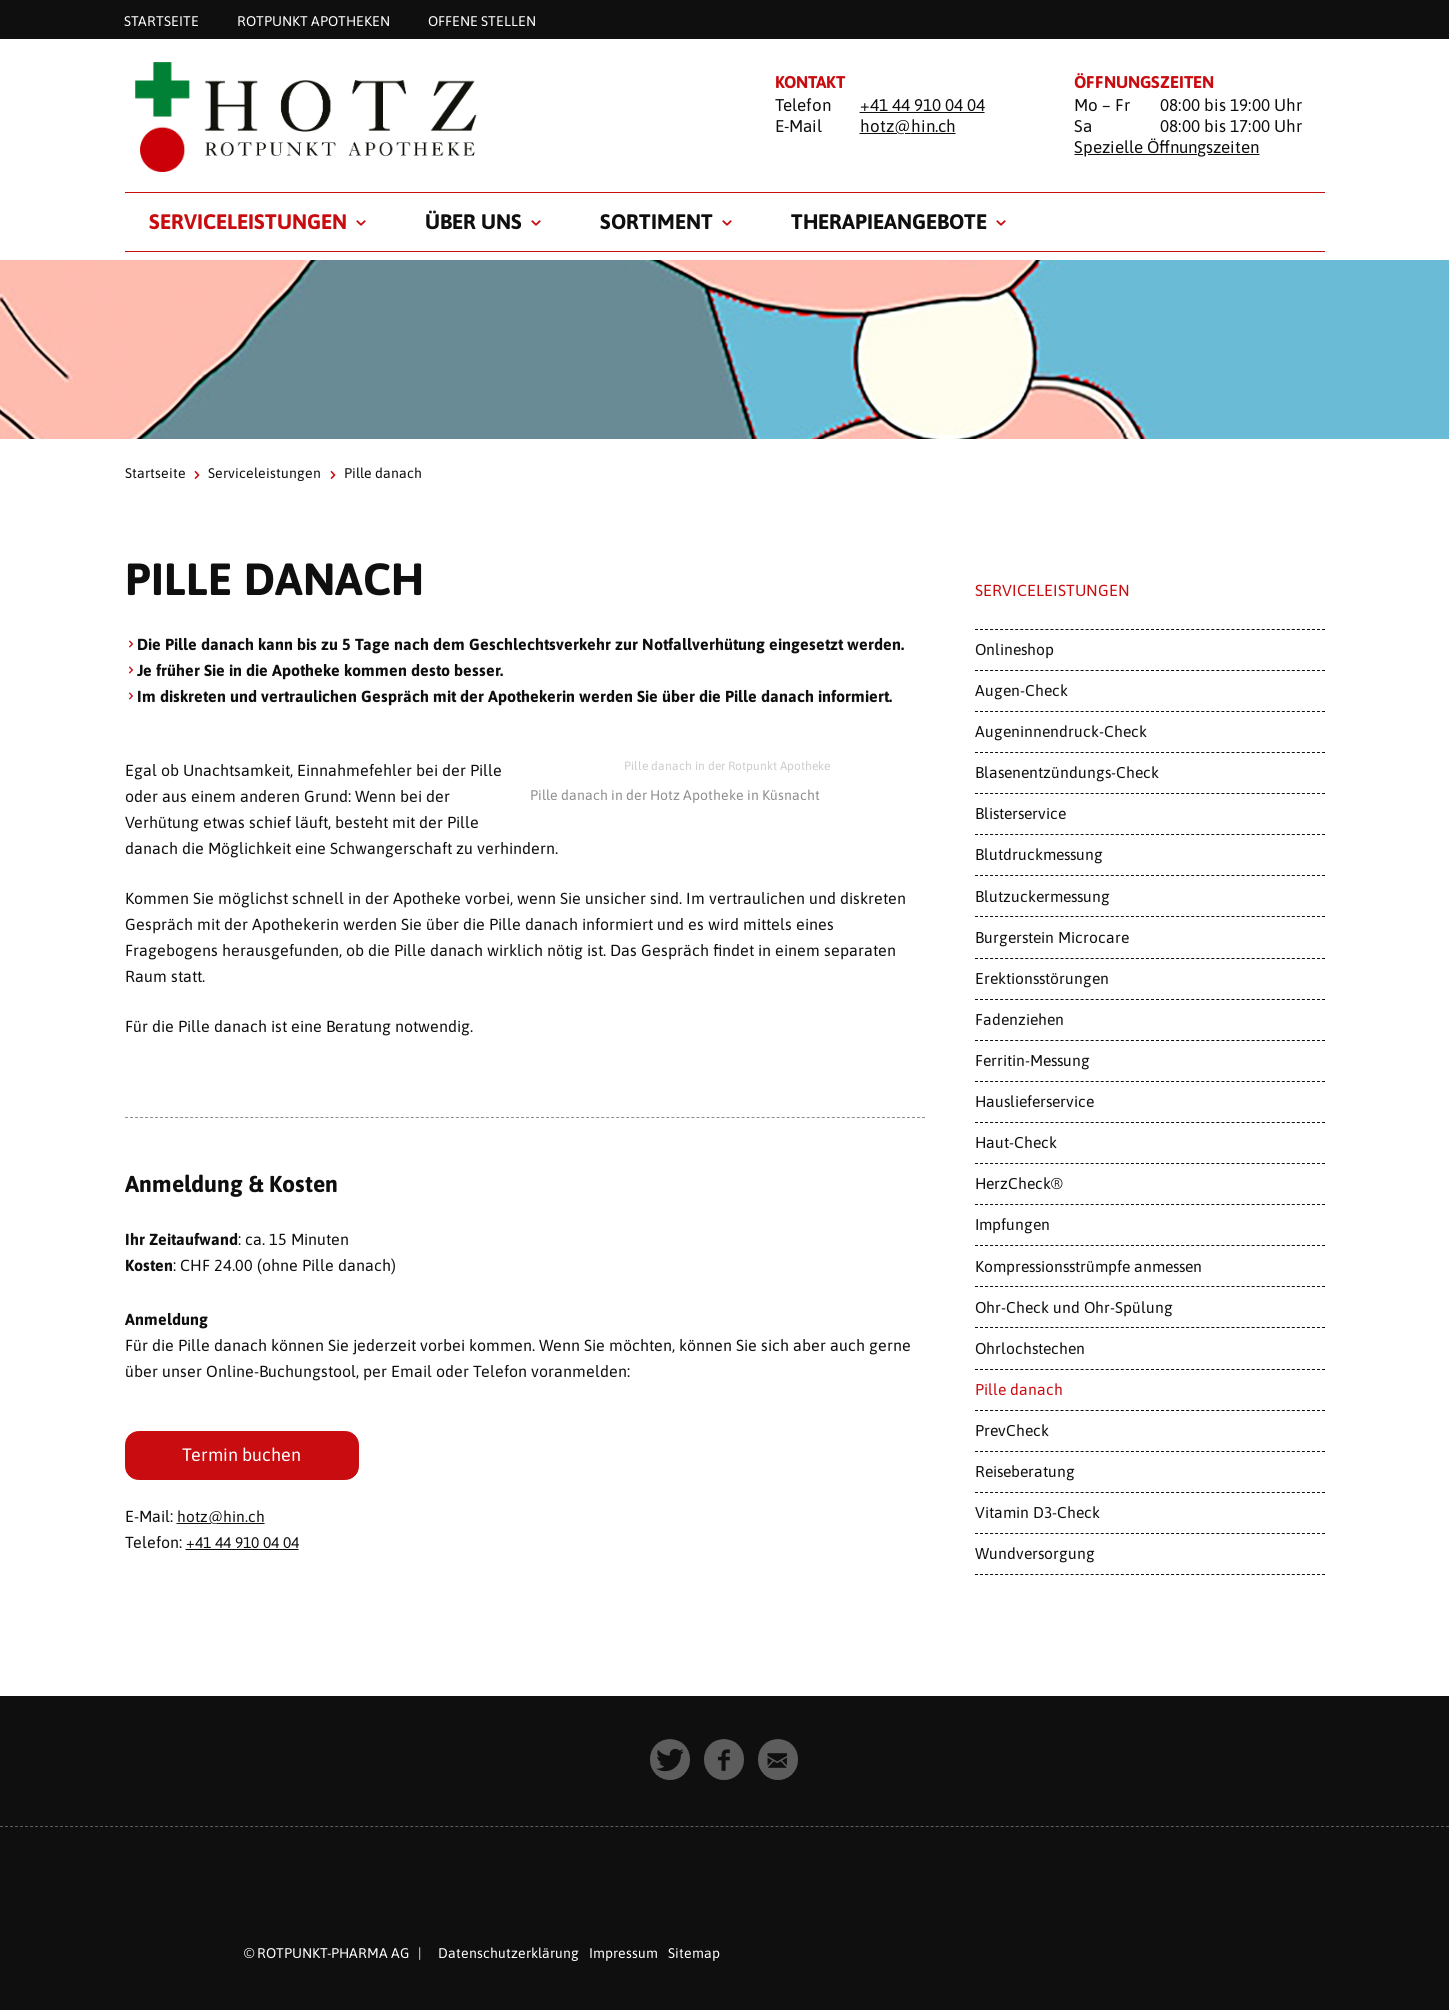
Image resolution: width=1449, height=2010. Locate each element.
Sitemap (694, 1953)
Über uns (473, 221)
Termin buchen (242, 1455)
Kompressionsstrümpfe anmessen (1088, 1266)
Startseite (161, 20)
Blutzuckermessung (1042, 896)
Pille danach (1019, 1389)
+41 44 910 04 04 (922, 105)
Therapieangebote (889, 221)
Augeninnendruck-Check (1061, 731)
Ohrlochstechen (1030, 1348)
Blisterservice (1020, 813)
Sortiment (656, 221)
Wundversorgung (1035, 1553)
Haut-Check (1016, 1142)
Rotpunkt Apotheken (313, 20)
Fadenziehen (1019, 1019)
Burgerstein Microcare (1052, 937)
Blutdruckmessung (1039, 854)
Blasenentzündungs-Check (1067, 772)
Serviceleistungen (248, 221)
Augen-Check (1021, 690)
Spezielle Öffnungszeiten (1166, 147)
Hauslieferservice (1034, 1101)
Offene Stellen (482, 20)
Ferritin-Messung (1032, 1060)
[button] (671, 1760)
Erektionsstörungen (1042, 978)
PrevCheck (1012, 1430)
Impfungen (1012, 1224)
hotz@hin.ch (908, 126)
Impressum (623, 1953)
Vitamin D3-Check (1037, 1512)
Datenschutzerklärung (508, 1953)
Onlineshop (1014, 649)
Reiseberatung (1025, 1471)
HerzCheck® (1019, 1183)
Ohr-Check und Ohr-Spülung (1074, 1307)
